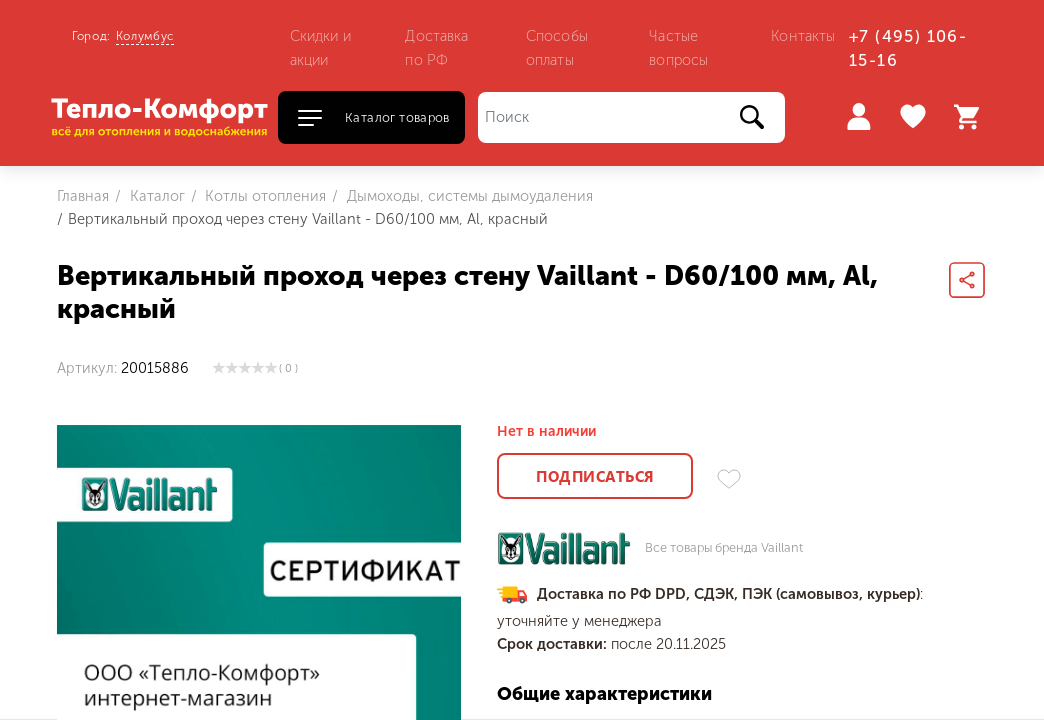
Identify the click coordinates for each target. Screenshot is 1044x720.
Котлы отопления (263, 196)
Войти (858, 116)
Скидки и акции (320, 48)
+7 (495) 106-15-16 (908, 48)
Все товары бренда (724, 548)
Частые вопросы (678, 48)
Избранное (915, 117)
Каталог (155, 196)
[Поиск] (631, 117)
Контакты (803, 36)
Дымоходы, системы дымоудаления (468, 196)
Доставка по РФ (436, 48)
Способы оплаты (557, 48)
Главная (83, 196)
